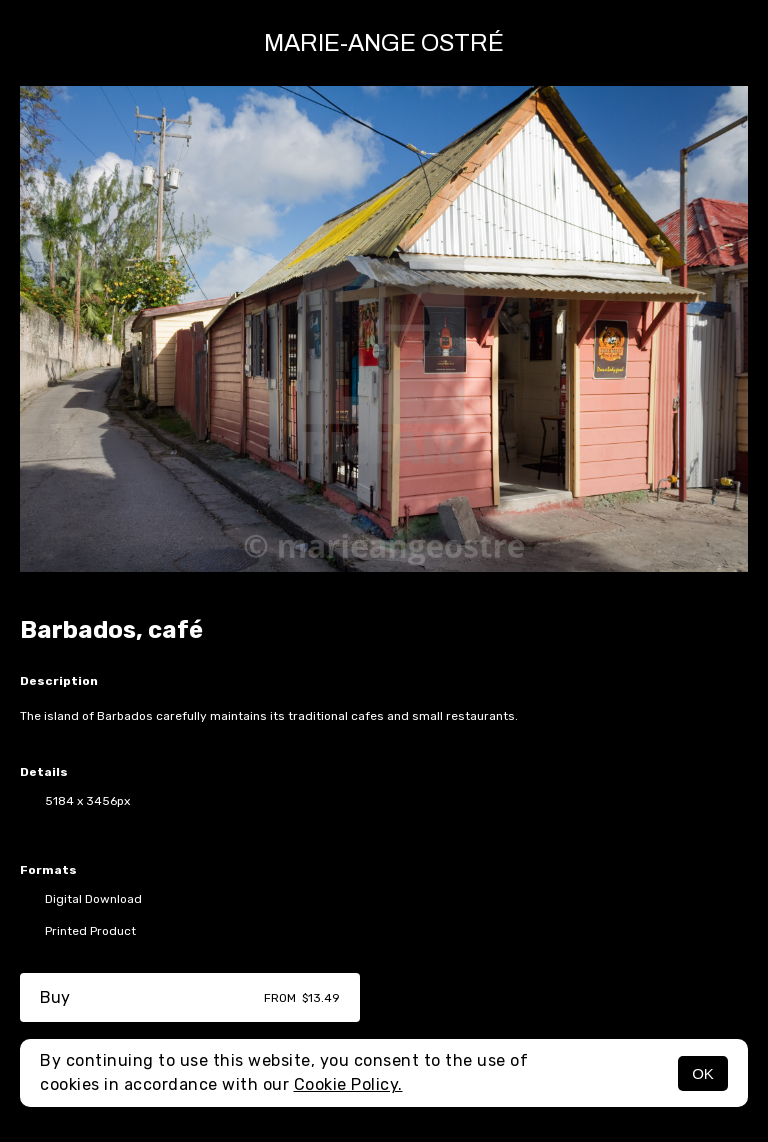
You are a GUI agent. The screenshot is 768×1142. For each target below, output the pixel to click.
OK (703, 1073)
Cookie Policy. (348, 1084)
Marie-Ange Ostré (384, 43)
